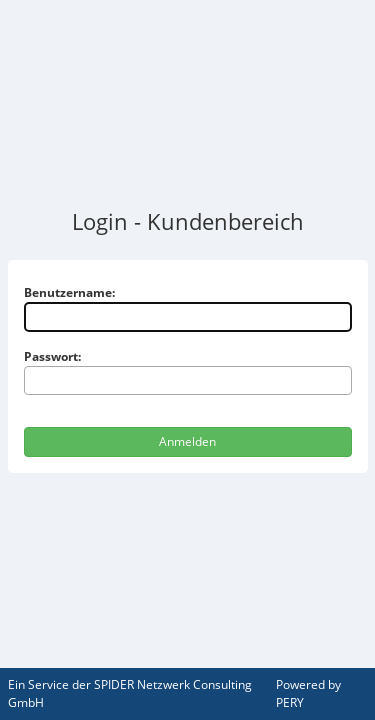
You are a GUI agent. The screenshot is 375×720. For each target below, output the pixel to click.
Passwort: (52, 356)
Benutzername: (69, 292)
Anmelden (187, 441)
